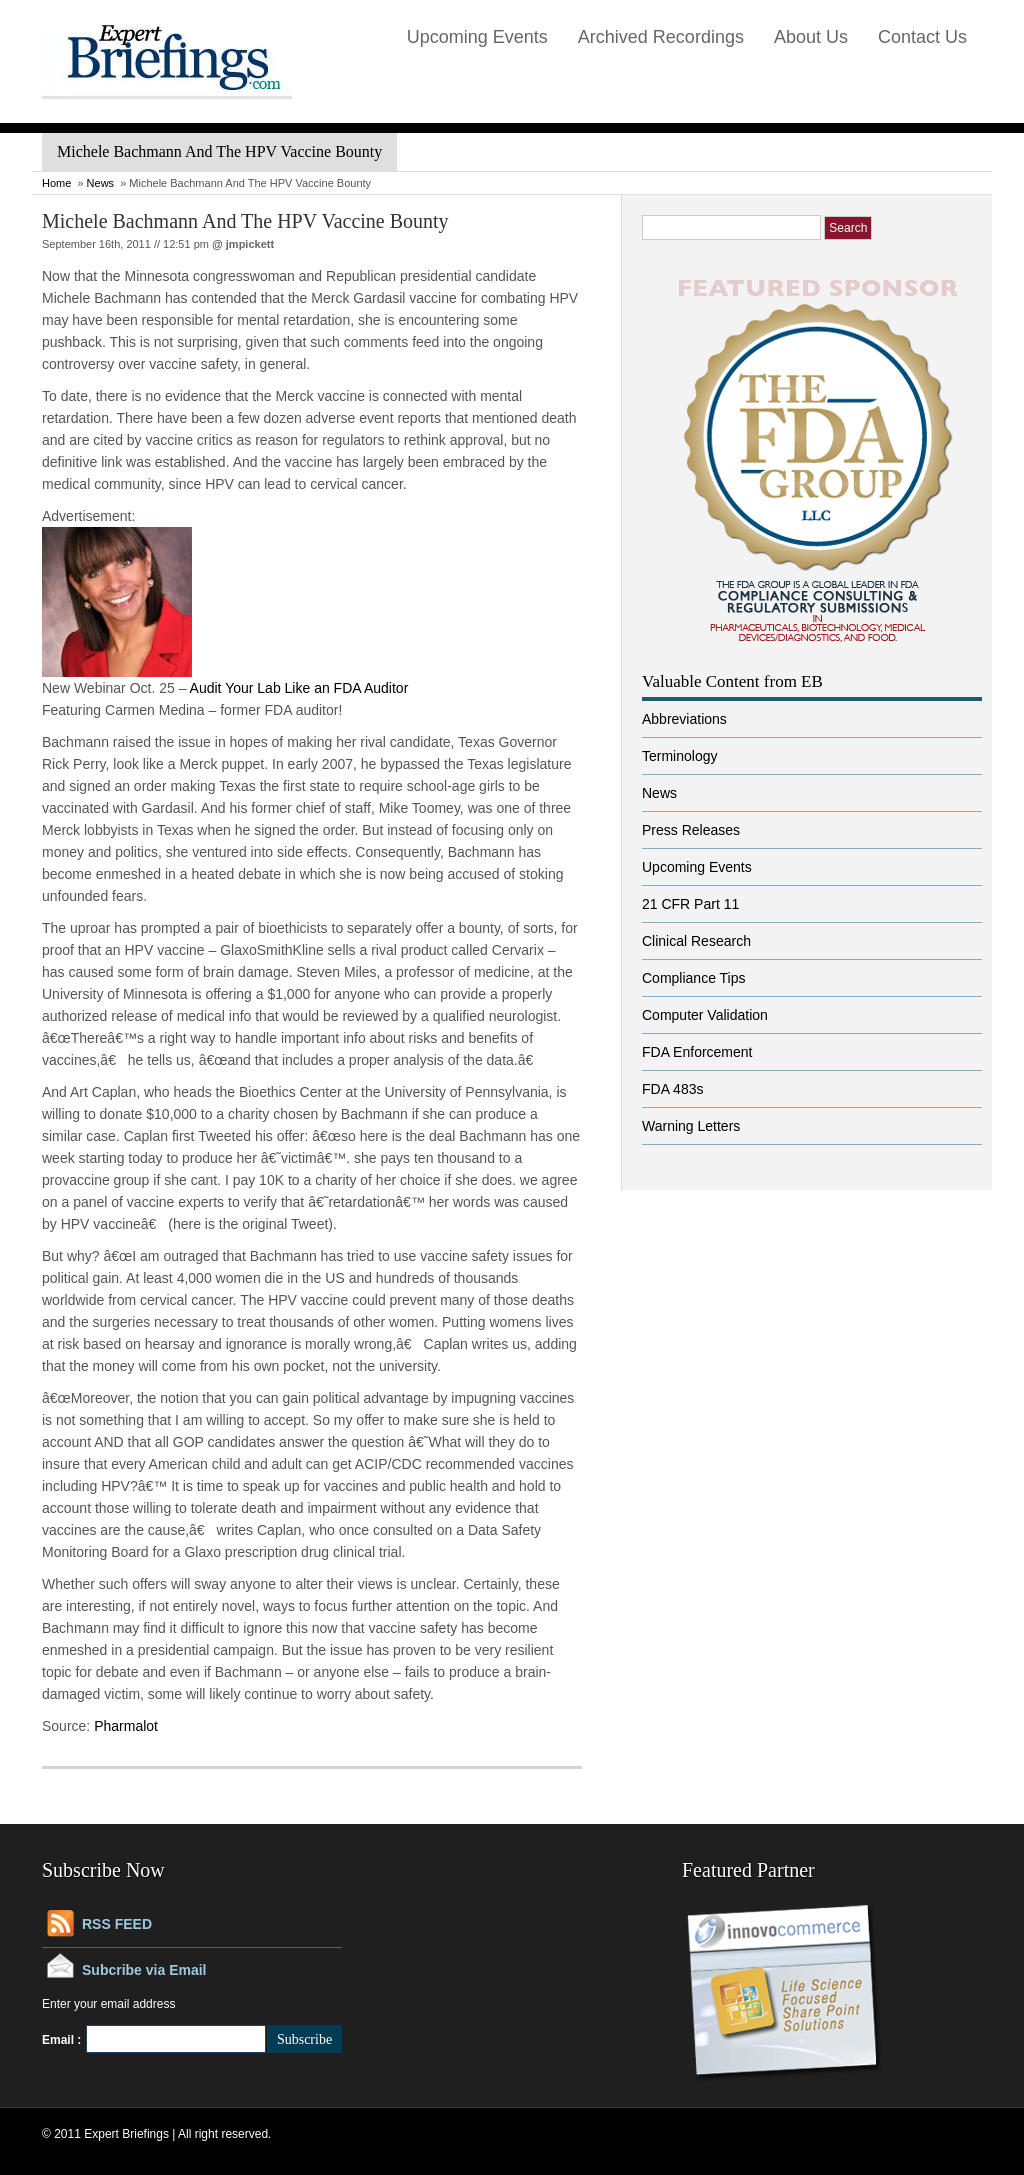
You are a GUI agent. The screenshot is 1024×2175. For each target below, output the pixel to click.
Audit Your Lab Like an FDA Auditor (299, 688)
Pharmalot (126, 1726)
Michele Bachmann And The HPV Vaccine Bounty (245, 221)
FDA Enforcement (697, 1052)
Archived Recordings (661, 37)
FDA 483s (672, 1089)
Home (56, 183)
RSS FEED (117, 1924)
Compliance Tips (694, 978)
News (101, 183)
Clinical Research (696, 941)
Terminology (679, 756)
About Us (811, 37)
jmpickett (250, 244)
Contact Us (922, 37)
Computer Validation (705, 1015)
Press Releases (691, 830)
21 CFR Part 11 (690, 904)
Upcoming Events (477, 37)
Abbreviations (684, 719)
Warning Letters (691, 1126)
